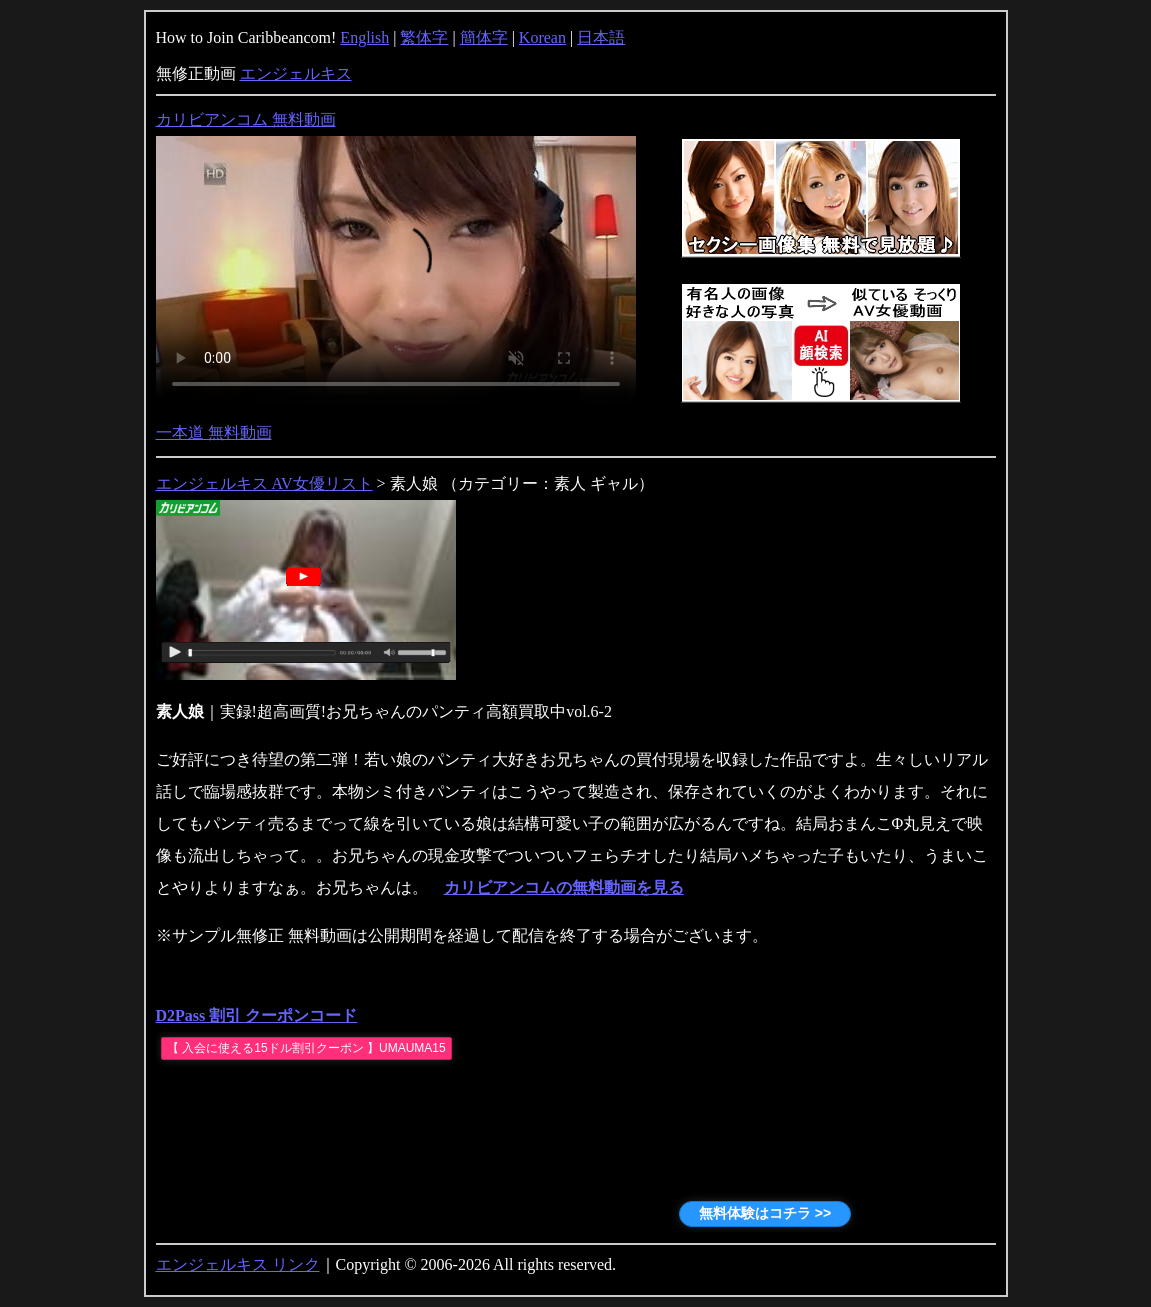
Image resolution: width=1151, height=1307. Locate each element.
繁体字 (424, 37)
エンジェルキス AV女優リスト (264, 483)
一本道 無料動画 (214, 432)
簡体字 (484, 37)
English (364, 37)
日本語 (601, 37)
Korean (542, 37)
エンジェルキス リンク (238, 1264)
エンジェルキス (296, 73)
